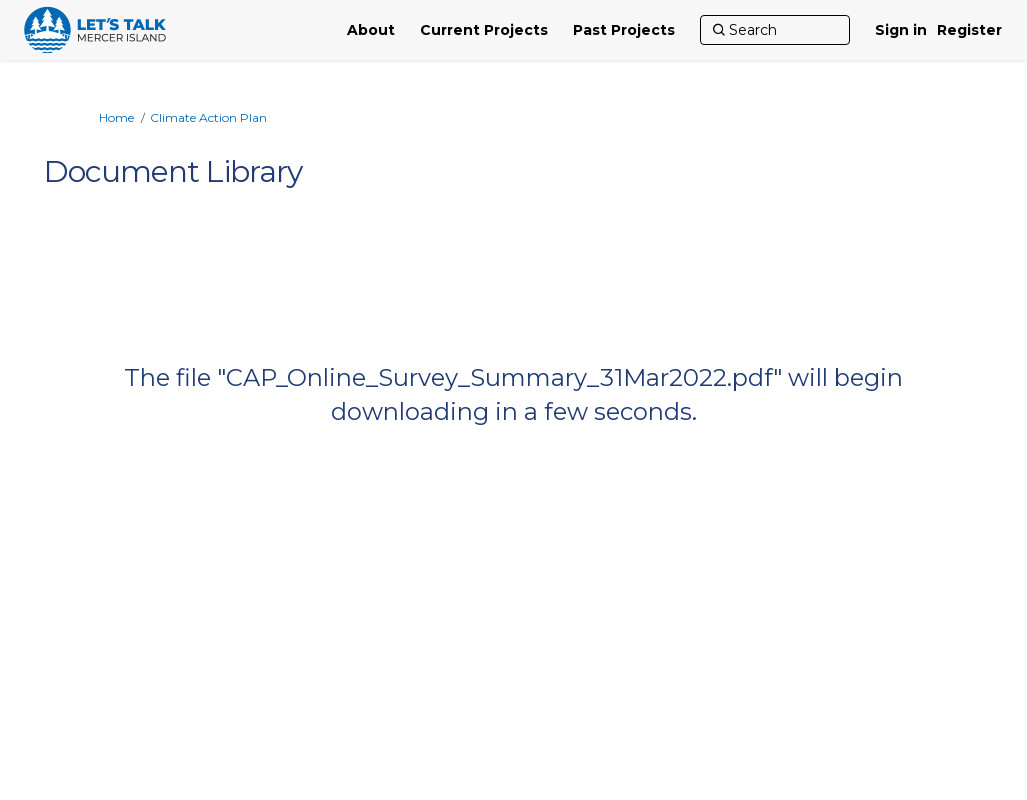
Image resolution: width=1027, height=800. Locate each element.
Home (116, 117)
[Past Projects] (624, 30)
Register (969, 30)
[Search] (775, 30)
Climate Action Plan (208, 117)
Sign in (901, 30)
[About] (371, 30)
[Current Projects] (484, 30)
